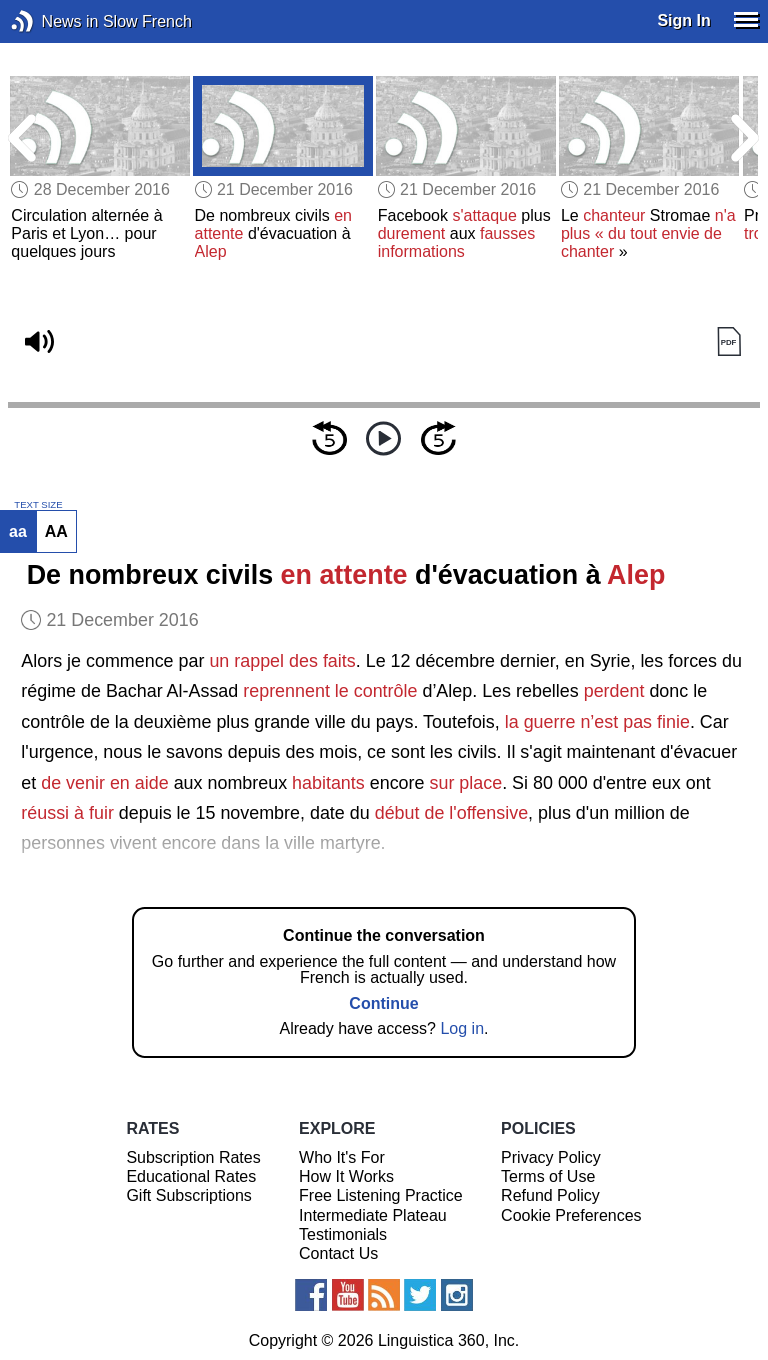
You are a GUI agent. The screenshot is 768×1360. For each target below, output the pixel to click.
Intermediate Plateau (373, 1215)
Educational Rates (191, 1176)
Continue (383, 1003)
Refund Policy (550, 1195)
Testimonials (343, 1234)
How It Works (346, 1176)
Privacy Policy (551, 1157)
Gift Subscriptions (188, 1195)
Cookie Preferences (571, 1215)
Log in (462, 1028)
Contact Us (338, 1253)
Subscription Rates (193, 1157)
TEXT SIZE (38, 505)
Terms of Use (548, 1176)
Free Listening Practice (381, 1195)
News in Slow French (52, 21)
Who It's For (342, 1157)
